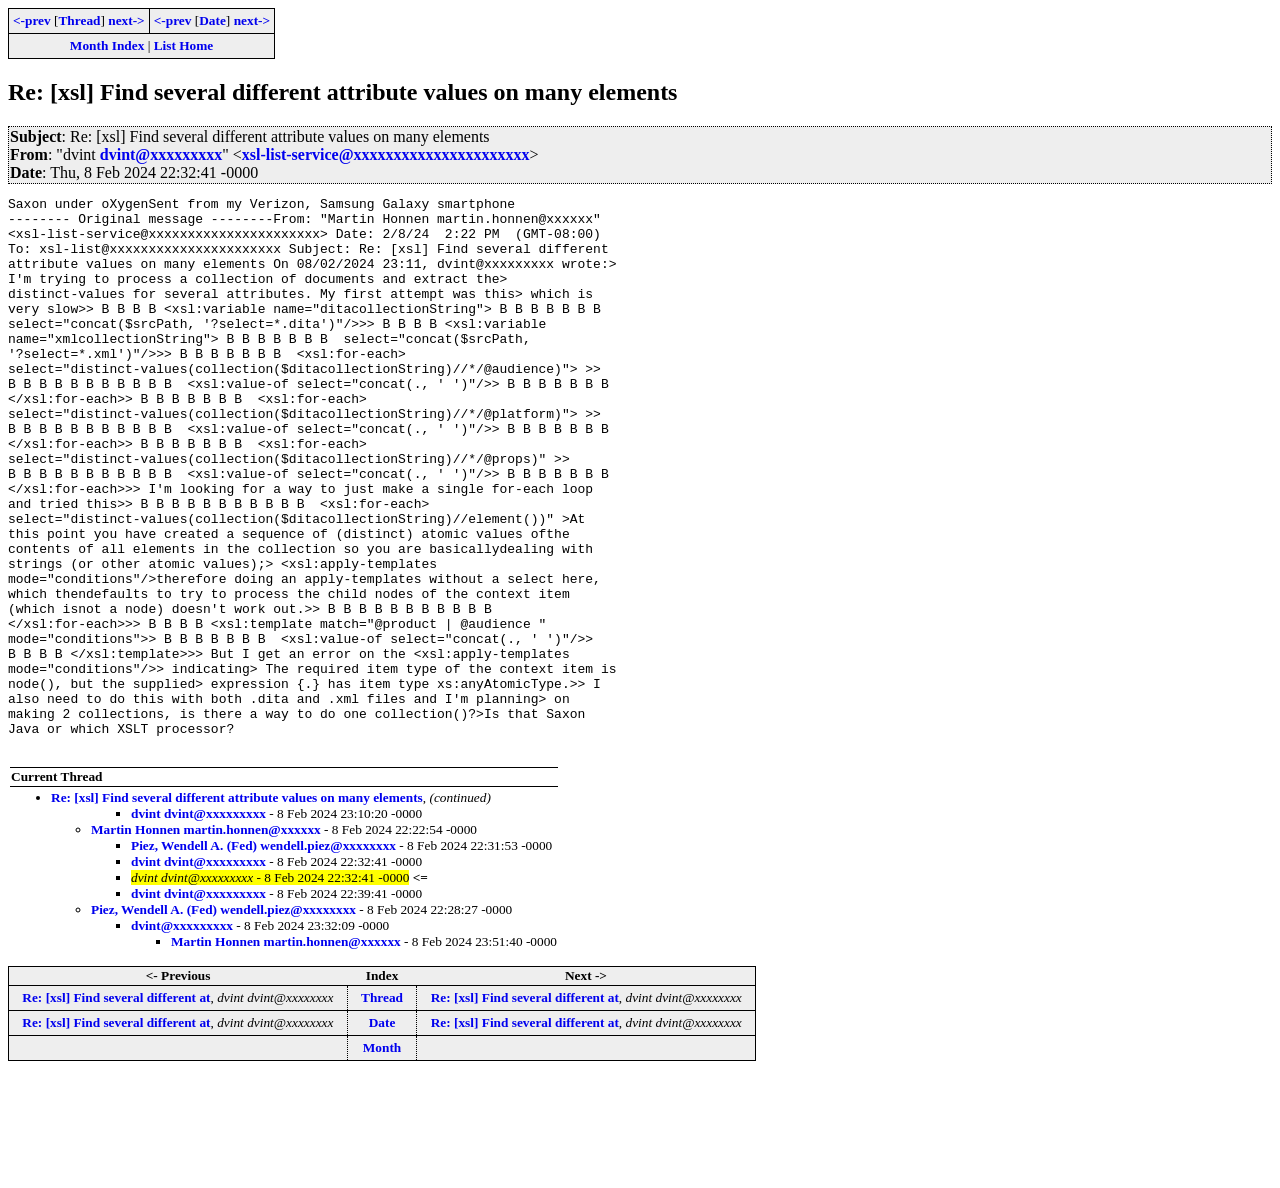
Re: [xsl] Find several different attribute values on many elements (237, 908)
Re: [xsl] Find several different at (116, 1108)
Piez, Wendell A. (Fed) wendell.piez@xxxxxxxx (263, 956)
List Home (184, 45)
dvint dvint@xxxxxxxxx (198, 924)
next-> (126, 20)
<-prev (32, 20)
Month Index (107, 45)
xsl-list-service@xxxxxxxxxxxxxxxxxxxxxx (386, 154)
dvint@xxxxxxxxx (161, 154)
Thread (79, 20)
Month (382, 1158)
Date (212, 20)
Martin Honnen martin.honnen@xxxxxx (206, 940)
